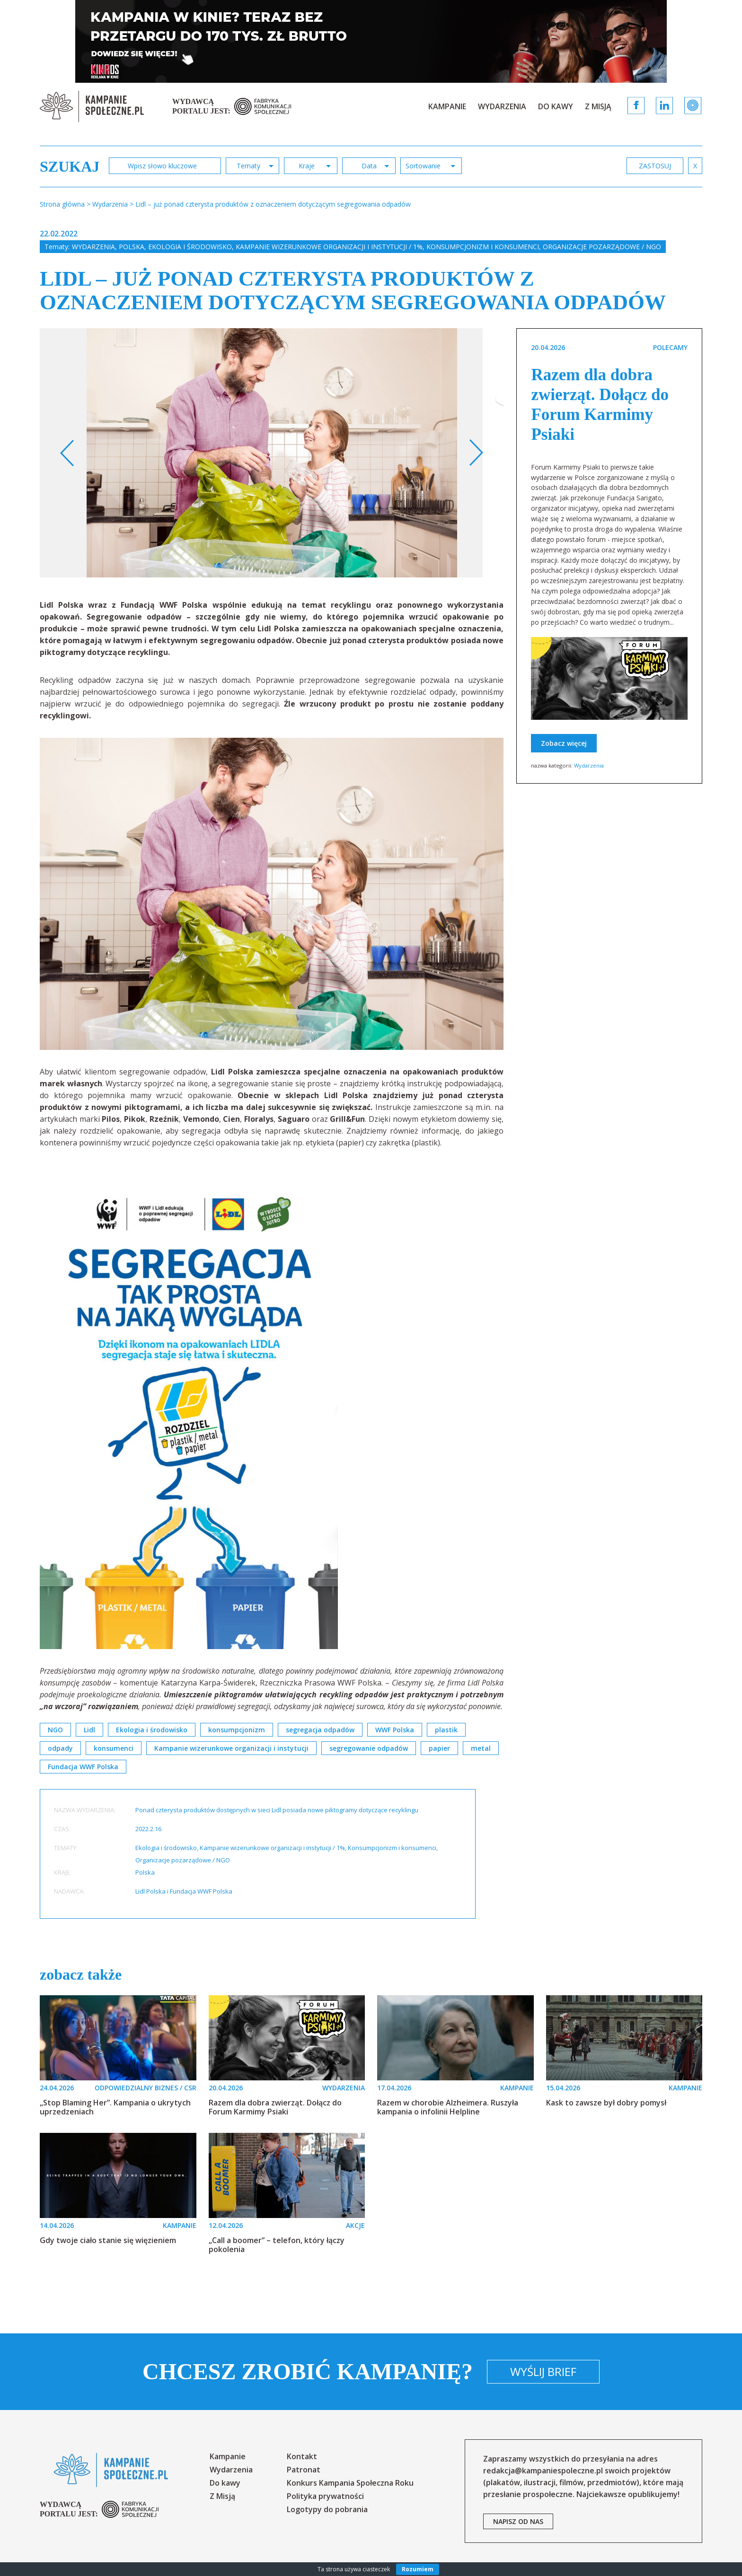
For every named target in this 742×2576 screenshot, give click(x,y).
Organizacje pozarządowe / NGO (602, 246)
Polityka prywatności (325, 2496)
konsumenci (113, 1748)
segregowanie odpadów (368, 1748)
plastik (446, 1729)
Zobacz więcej (564, 743)
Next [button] (476, 453)
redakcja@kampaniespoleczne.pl (543, 2470)
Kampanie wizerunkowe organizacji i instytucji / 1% (329, 246)
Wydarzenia (502, 106)
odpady (60, 1748)
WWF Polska (394, 1729)
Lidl (89, 1729)
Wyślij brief (543, 2371)
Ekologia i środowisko (190, 246)
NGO (55, 1729)
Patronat (303, 2469)
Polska (131, 246)
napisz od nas (518, 2521)
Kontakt (302, 2456)
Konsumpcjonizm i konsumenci (482, 246)
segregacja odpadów (320, 1729)
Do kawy (555, 106)
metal (481, 1748)
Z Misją (598, 106)
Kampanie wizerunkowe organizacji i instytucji (231, 1748)
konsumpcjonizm (236, 1729)
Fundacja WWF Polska (83, 1766)
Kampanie (447, 106)
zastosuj (655, 165)
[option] (272, 452)
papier (439, 1748)
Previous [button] (67, 453)
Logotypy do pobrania (327, 2509)
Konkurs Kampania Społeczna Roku (350, 2483)
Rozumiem (417, 2569)
